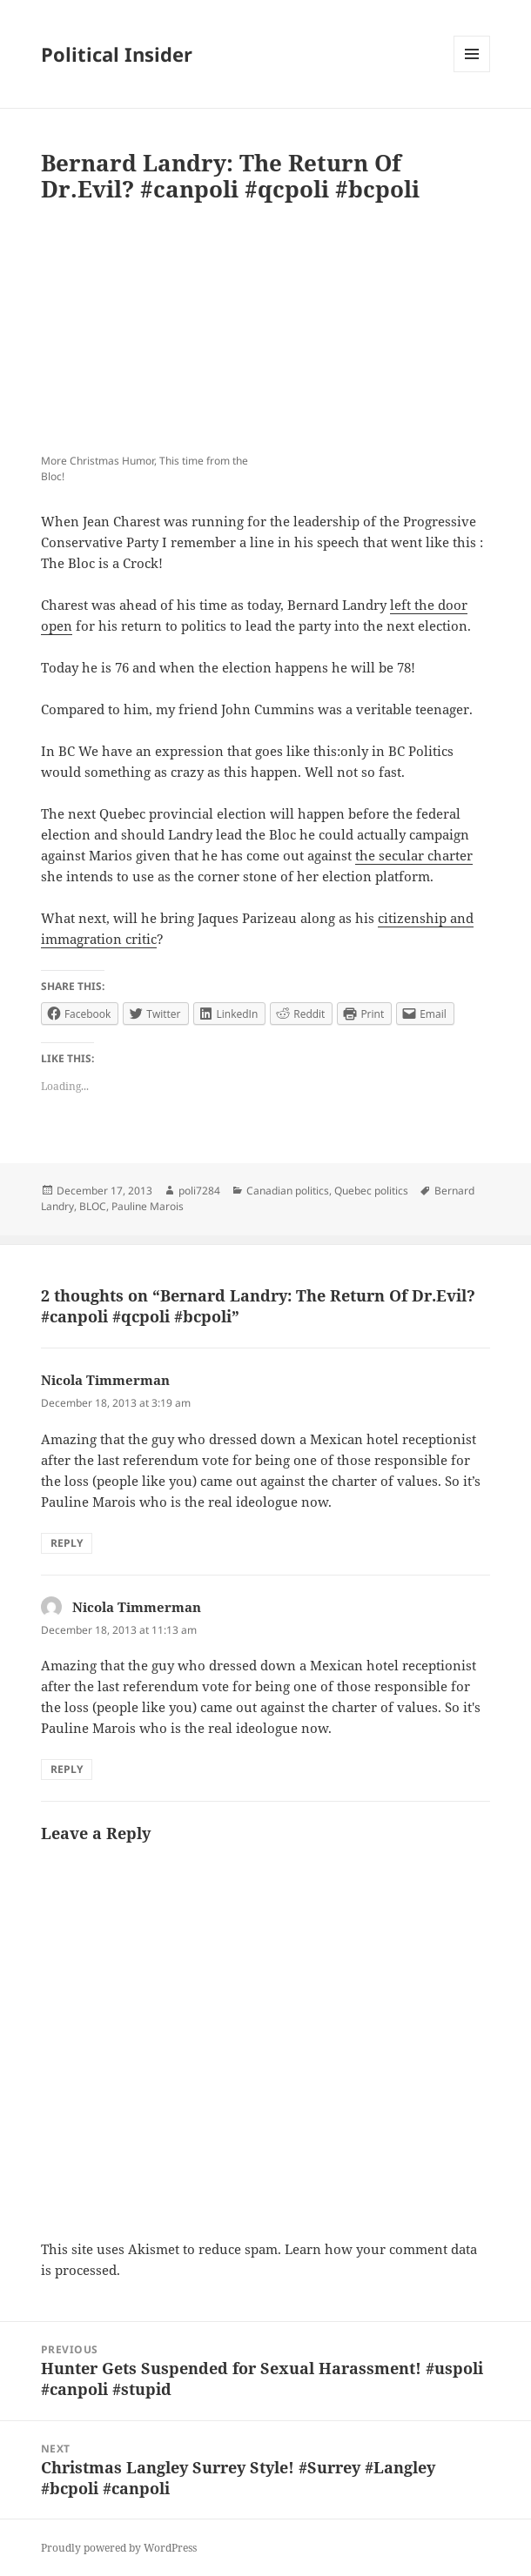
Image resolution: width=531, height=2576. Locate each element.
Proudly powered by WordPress (119, 2547)
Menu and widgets (472, 71)
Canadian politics (287, 1190)
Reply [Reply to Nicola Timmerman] (66, 1543)
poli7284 (199, 1190)
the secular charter (414, 855)
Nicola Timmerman (105, 1379)
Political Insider (116, 54)
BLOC (92, 1206)
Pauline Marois (147, 1206)
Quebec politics (371, 1190)
